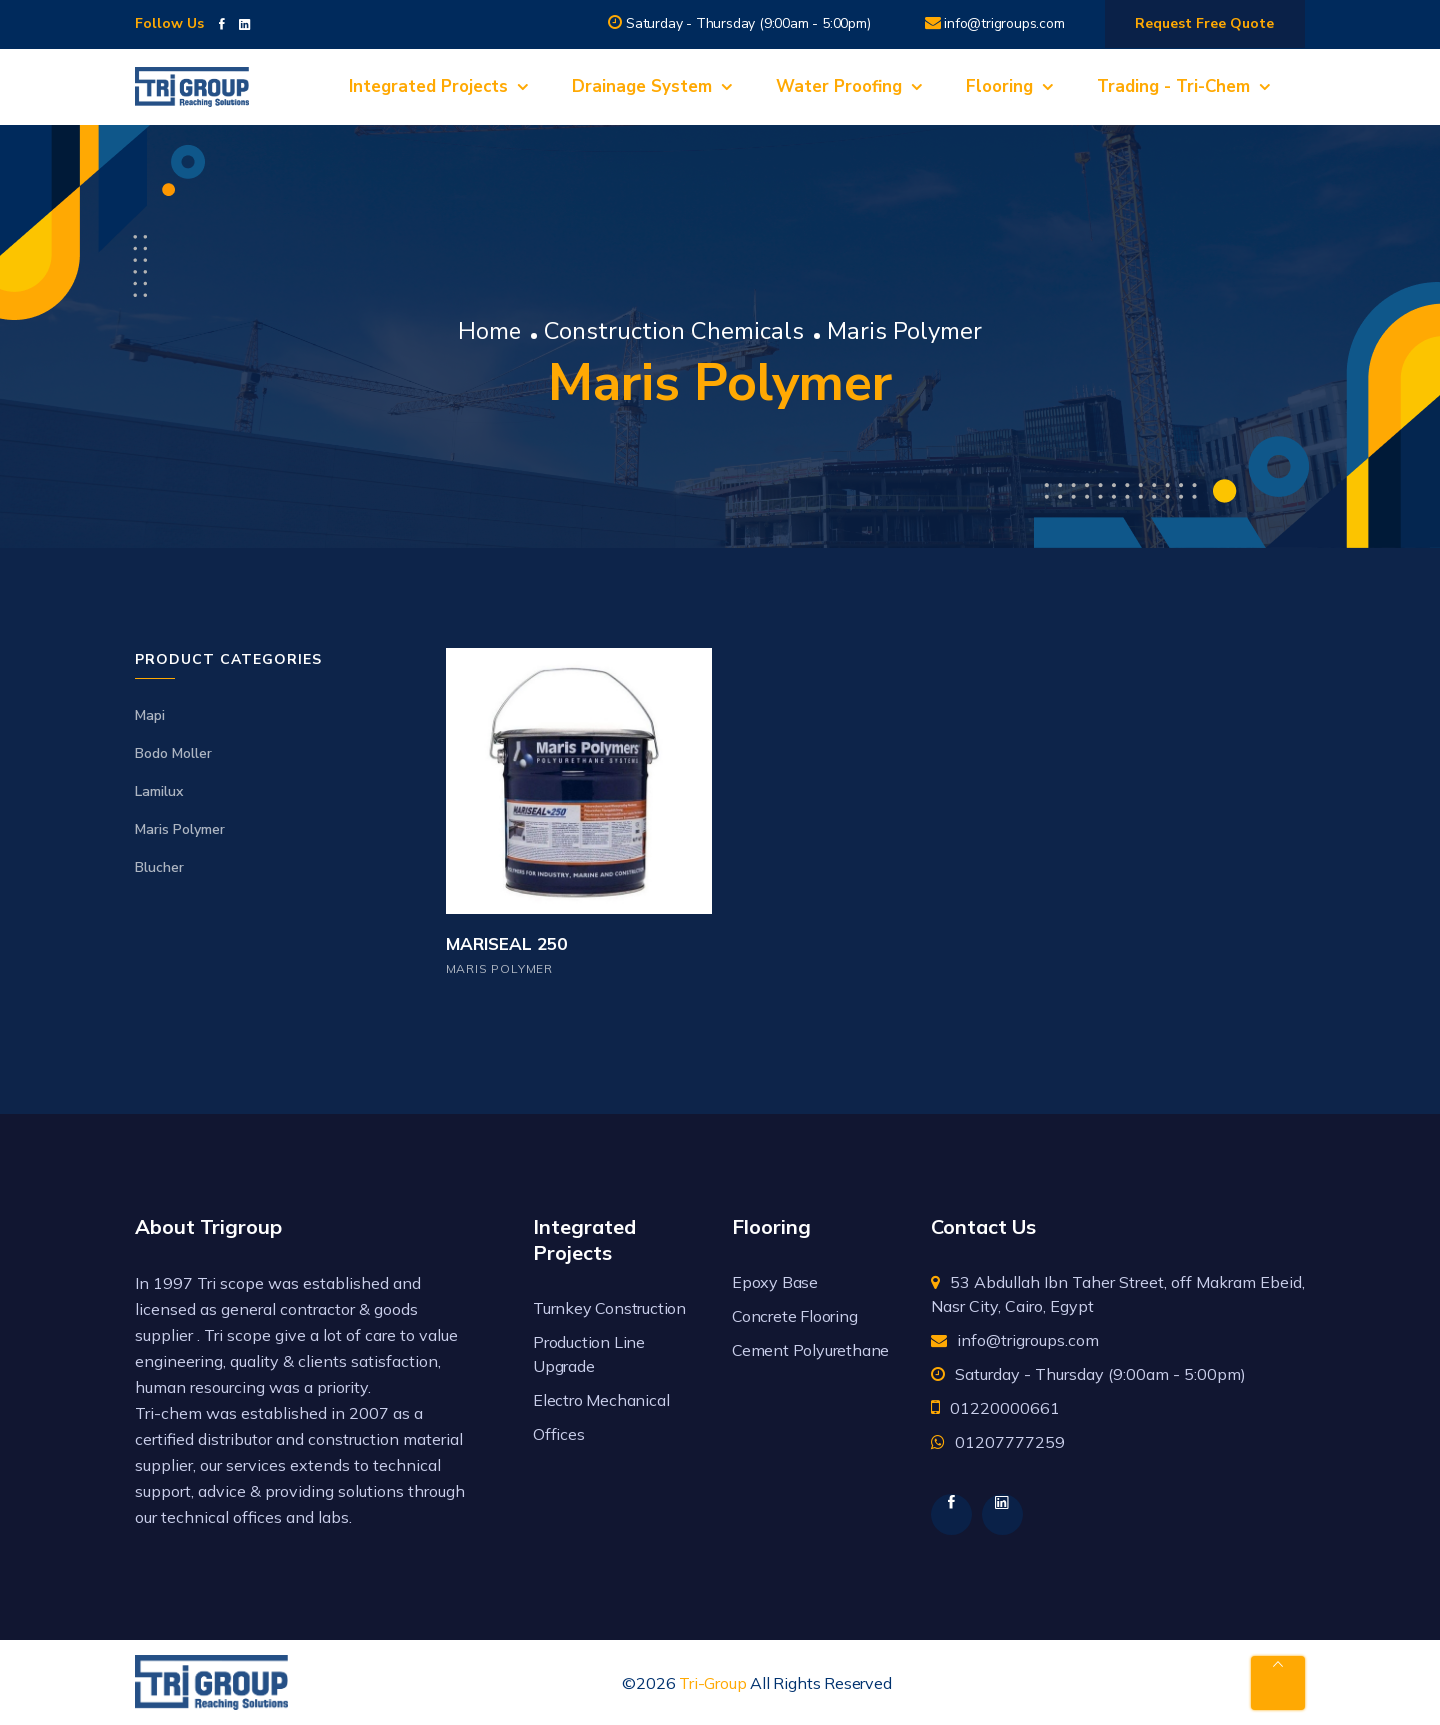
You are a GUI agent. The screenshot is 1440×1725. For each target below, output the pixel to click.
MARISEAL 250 (506, 944)
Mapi (150, 715)
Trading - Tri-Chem (1173, 86)
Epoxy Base (775, 1282)
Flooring (999, 86)
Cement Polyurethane (810, 1350)
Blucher (159, 867)
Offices (559, 1434)
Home (490, 331)
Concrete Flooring (795, 1316)
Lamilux (159, 791)
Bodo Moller (173, 753)
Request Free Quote (1204, 23)
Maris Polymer (180, 829)
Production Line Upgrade (589, 1354)
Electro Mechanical (601, 1400)
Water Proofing (839, 86)
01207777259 (1010, 1442)
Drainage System (642, 86)
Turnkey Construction (609, 1308)
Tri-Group (712, 1683)
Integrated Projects (428, 86)
